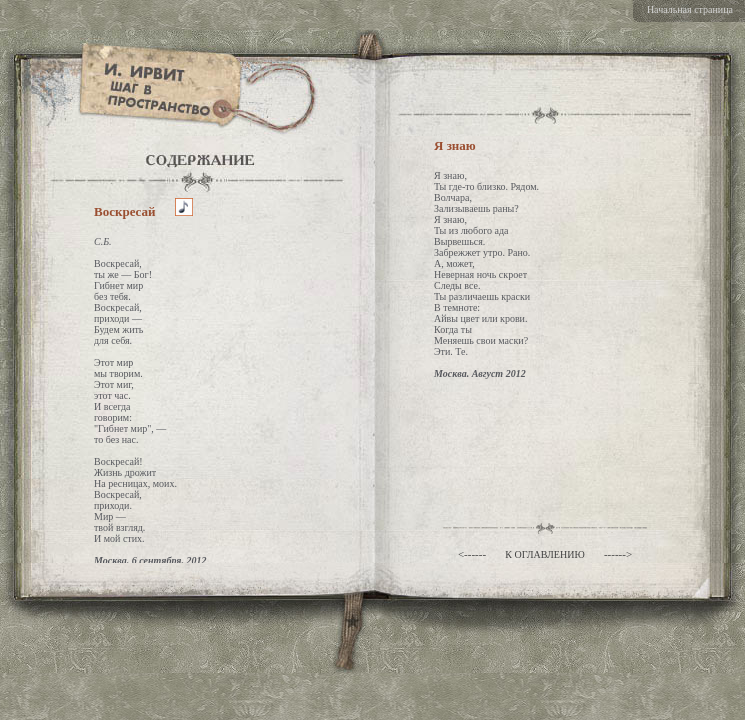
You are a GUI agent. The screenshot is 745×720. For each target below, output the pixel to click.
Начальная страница (690, 9)
